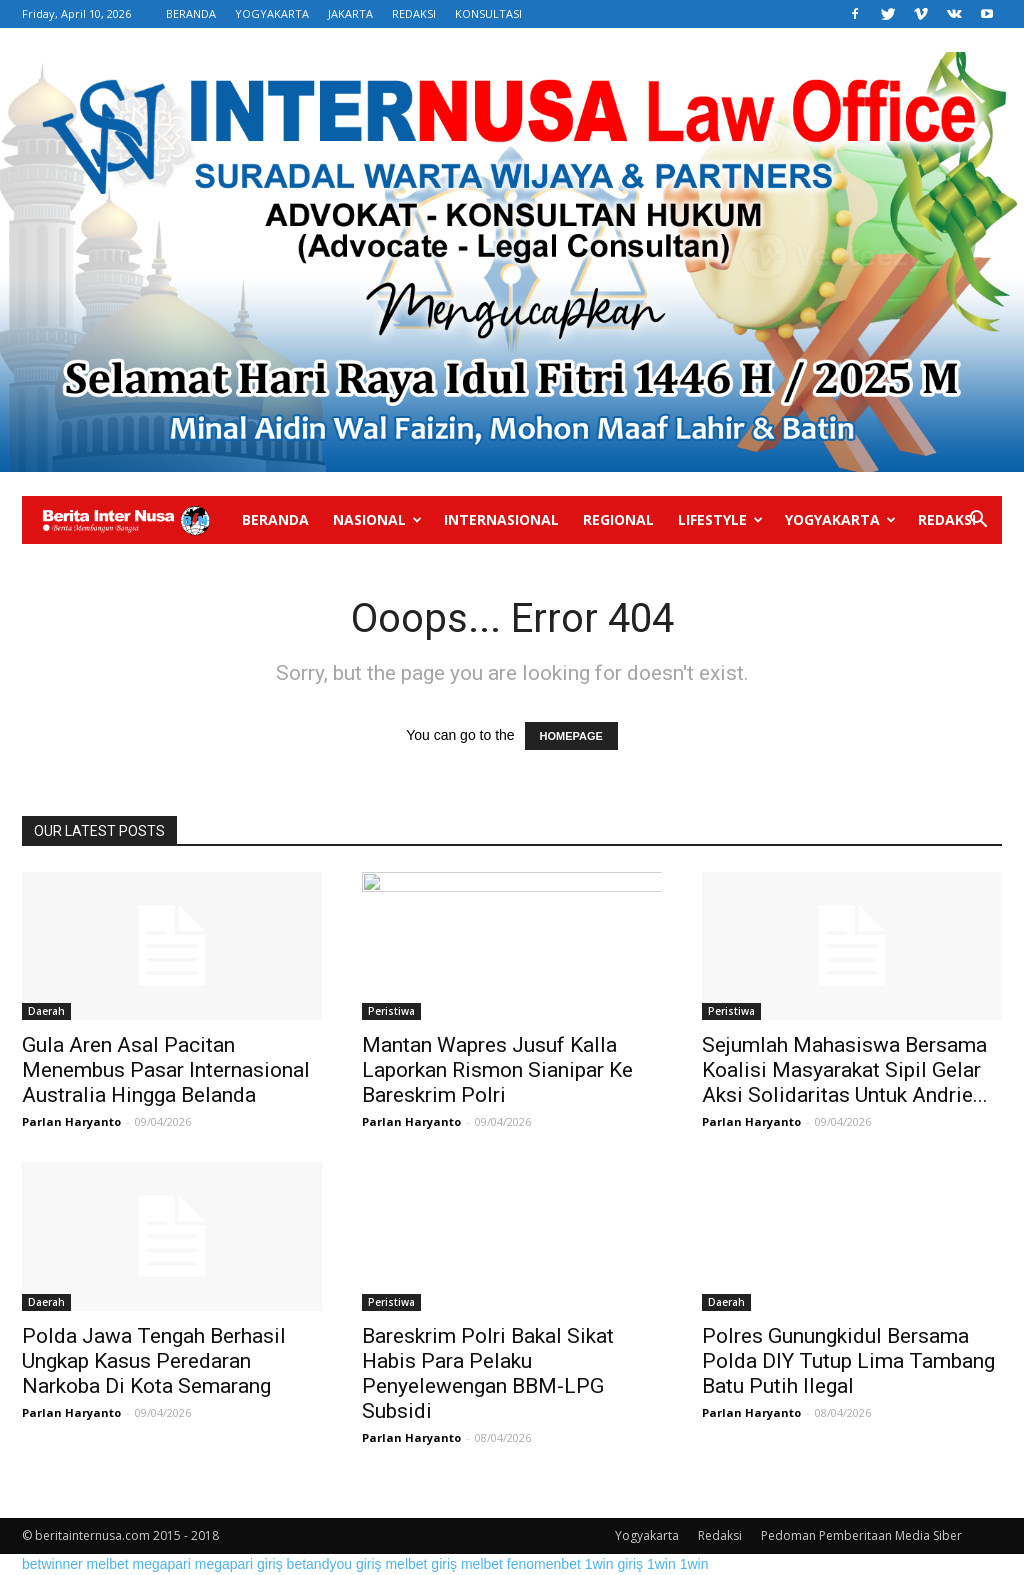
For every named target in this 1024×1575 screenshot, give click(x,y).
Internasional (501, 519)
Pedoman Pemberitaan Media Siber (861, 1535)
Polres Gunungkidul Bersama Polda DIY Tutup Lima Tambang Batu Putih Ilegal (848, 1361)
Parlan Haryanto (71, 1121)
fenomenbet (544, 1564)
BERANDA (191, 13)
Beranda (275, 519)
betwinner (52, 1564)
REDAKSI (414, 13)
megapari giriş (239, 1564)
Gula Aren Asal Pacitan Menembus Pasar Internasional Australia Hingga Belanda (166, 1070)
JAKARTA (350, 13)
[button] (978, 521)
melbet (108, 1564)
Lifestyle (720, 519)
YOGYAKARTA (272, 13)
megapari (162, 1564)
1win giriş (614, 1564)
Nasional (377, 519)
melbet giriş (421, 1564)
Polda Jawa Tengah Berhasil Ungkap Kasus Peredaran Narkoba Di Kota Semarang (154, 1361)
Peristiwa (391, 1011)
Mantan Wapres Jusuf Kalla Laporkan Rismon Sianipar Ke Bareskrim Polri (497, 1070)
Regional (618, 519)
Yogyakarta (840, 519)
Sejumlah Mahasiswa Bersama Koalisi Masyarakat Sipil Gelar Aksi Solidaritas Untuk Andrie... (845, 1070)
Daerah (46, 1011)
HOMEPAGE (571, 736)
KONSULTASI (488, 13)
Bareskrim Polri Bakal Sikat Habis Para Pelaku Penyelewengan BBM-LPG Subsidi (488, 1373)
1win (661, 1564)
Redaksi (947, 519)
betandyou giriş (334, 1564)
